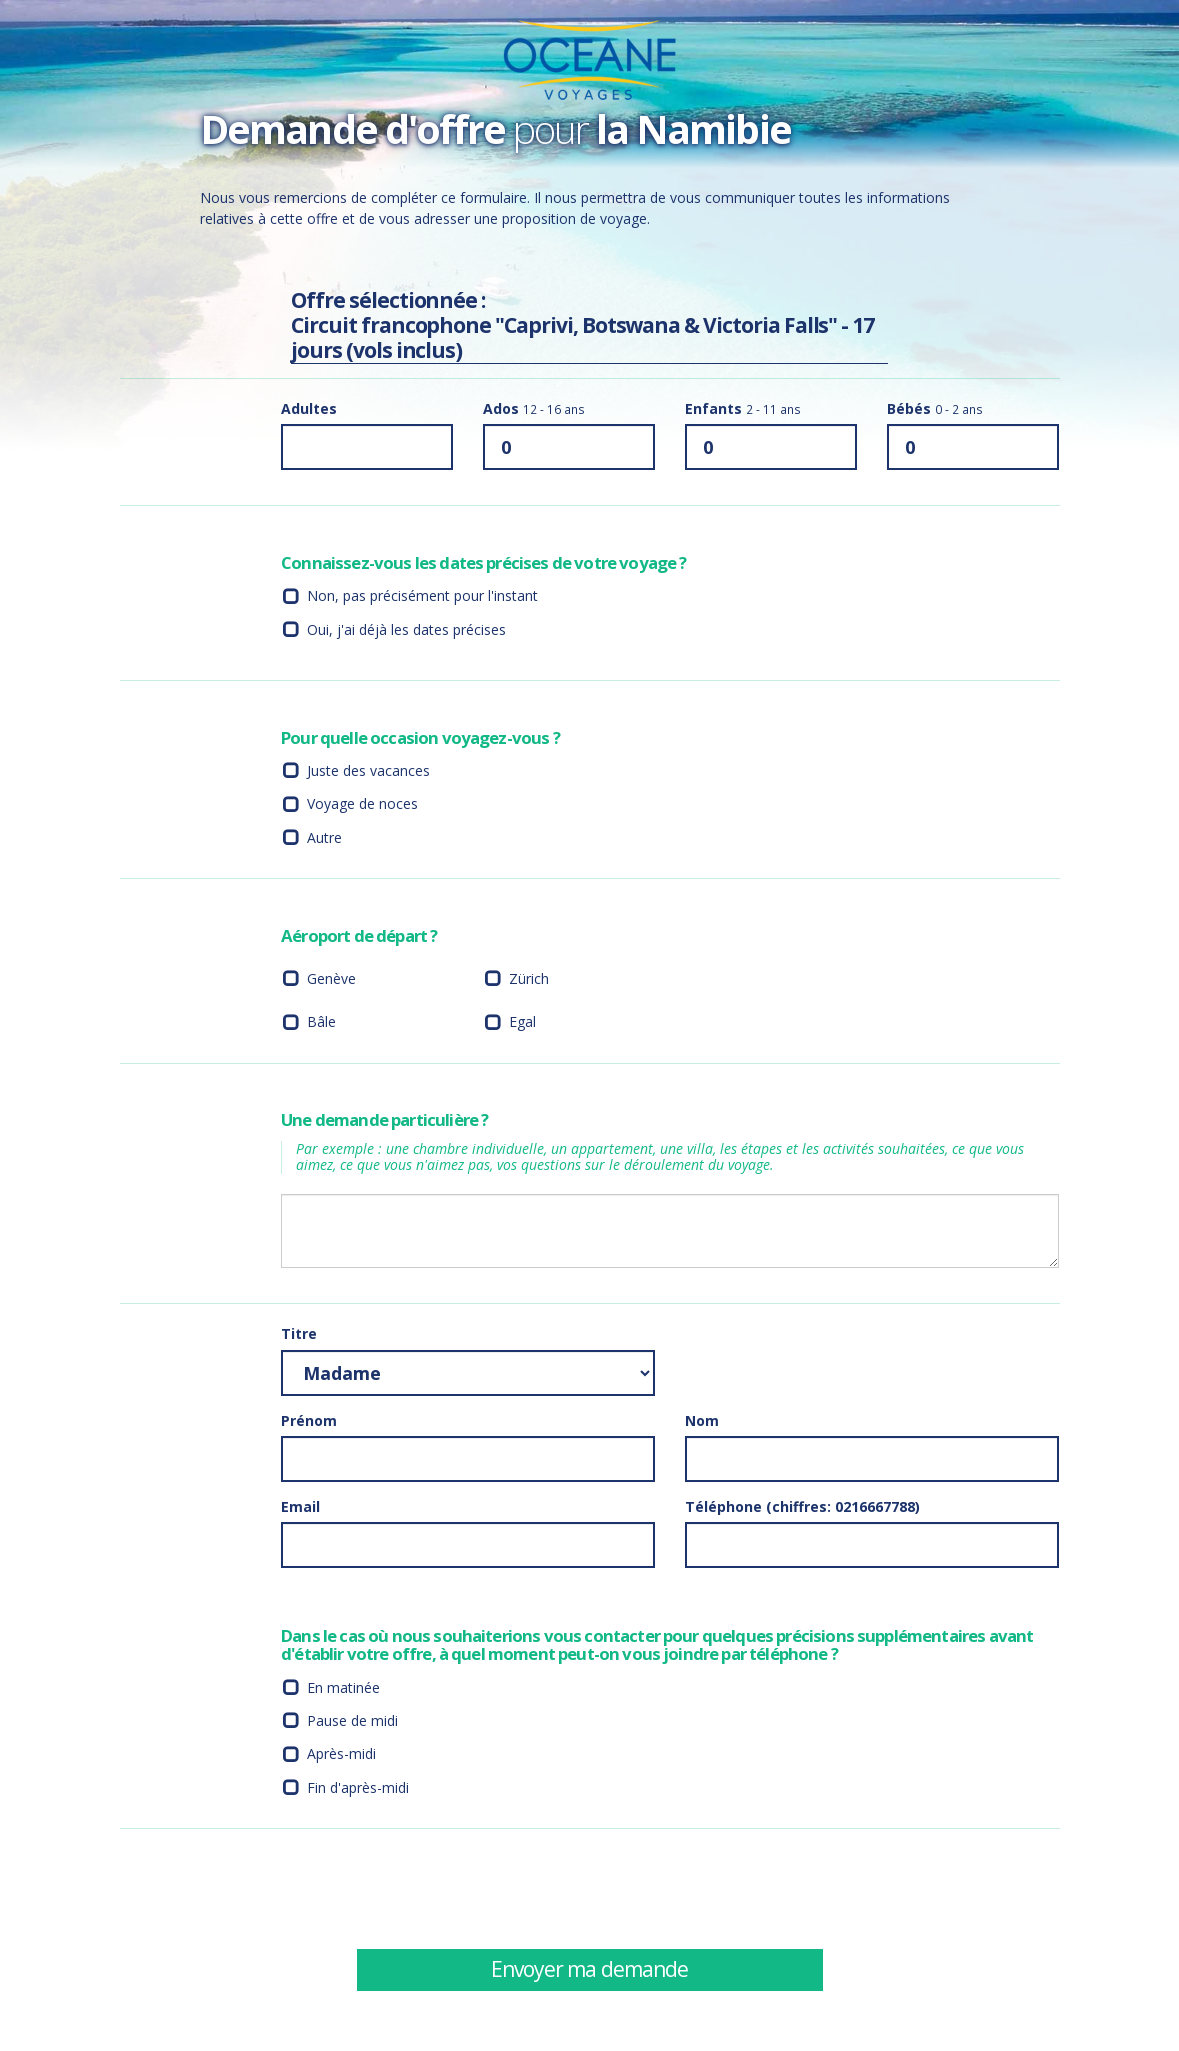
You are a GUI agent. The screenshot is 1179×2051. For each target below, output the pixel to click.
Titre (299, 1335)
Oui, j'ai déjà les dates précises (406, 631)
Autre (324, 839)
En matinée (343, 1689)
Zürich (529, 980)
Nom (702, 1422)
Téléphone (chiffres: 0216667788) (802, 1508)
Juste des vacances (368, 772)
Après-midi (341, 1755)
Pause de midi (352, 1722)
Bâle (321, 1023)
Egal (522, 1023)
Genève (331, 980)
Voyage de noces (362, 805)
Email (300, 1508)
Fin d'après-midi (358, 1789)
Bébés (935, 410)
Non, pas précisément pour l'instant (422, 597)
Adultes (309, 410)
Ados (534, 410)
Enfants (743, 410)
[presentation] (837, 1890)
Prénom (309, 1422)
